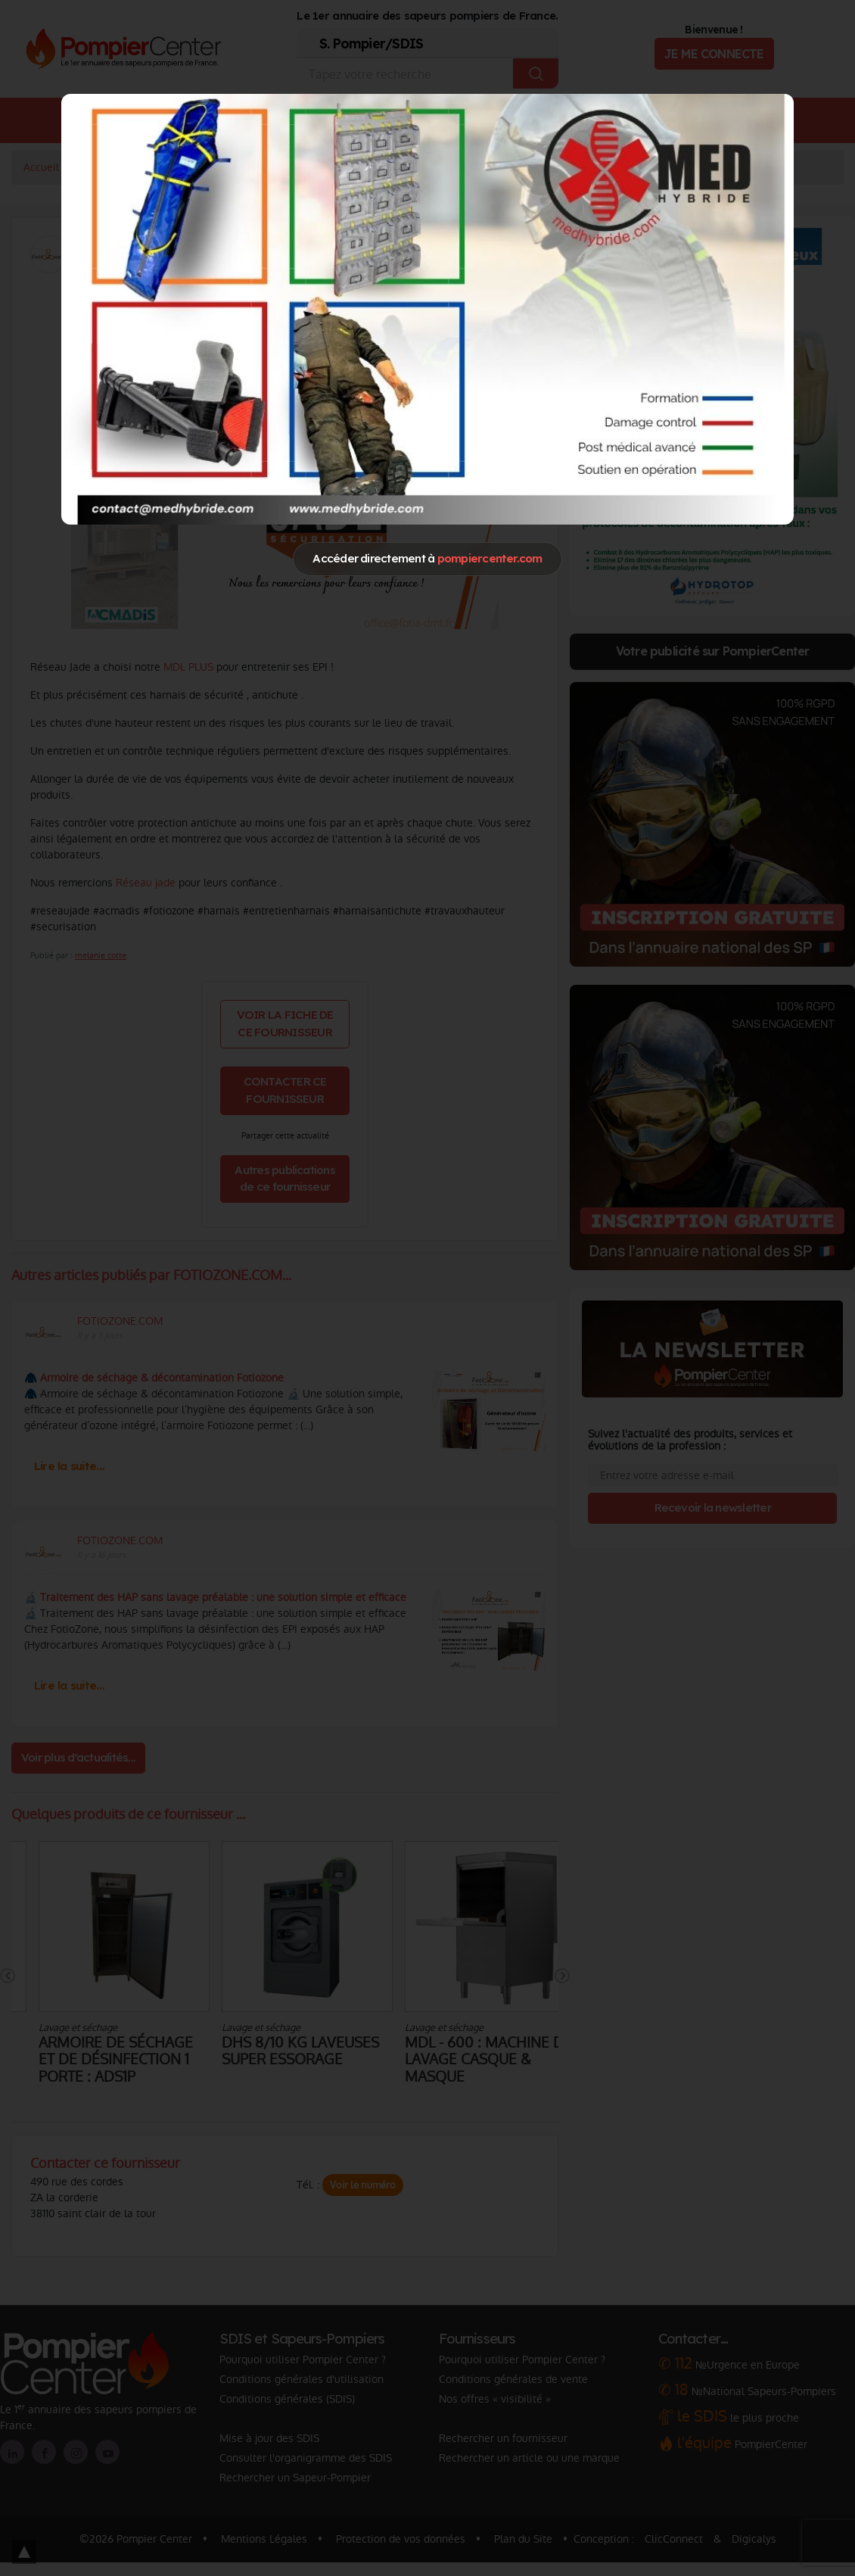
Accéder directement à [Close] (427, 558)
